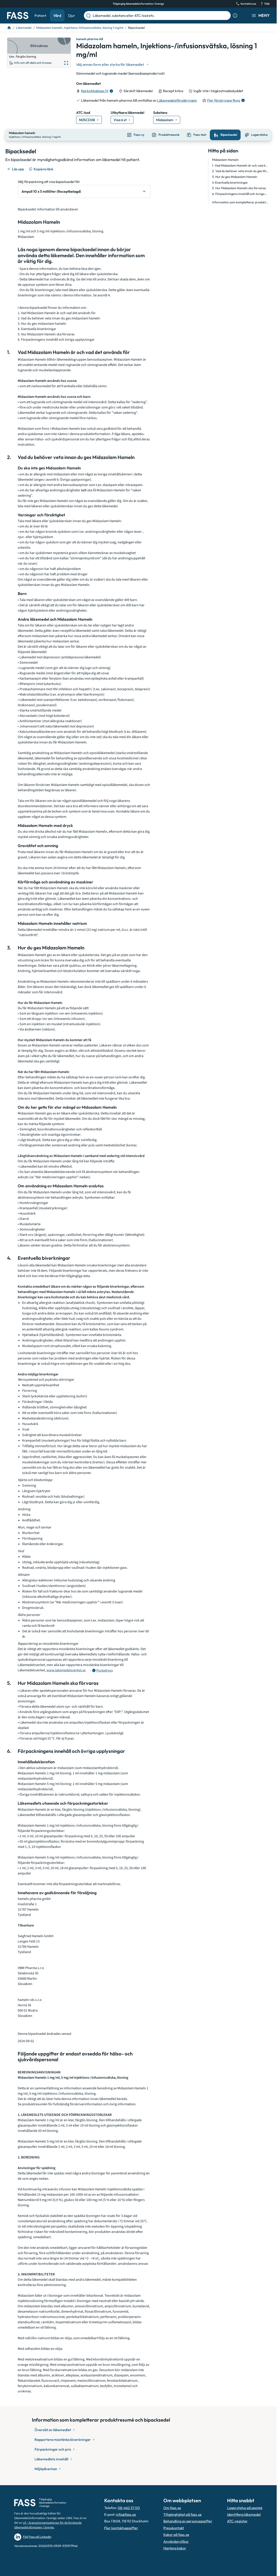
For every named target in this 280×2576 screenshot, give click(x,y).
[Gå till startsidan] (17, 15)
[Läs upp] (16, 169)
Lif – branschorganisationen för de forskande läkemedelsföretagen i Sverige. (48, 2524)
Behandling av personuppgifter (187, 2520)
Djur (71, 15)
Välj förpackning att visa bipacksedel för (49, 181)
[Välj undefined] (113, 64)
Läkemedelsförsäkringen (177, 100)
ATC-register (237, 2520)
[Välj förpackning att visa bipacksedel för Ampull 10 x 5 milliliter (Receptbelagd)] (84, 191)
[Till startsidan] (9, 28)
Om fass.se (172, 2507)
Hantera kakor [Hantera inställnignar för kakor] (174, 2547)
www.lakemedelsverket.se (66, 1669)
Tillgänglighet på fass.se (182, 2514)
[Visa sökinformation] (235, 15)
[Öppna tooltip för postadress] (102, 1670)
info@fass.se (126, 2514)
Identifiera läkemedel (244, 2514)
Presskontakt (173, 2527)
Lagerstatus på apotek (245, 2507)
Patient (40, 15)
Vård (57, 15)
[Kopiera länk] (41, 169)
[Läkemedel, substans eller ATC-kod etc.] (161, 15)
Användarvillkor (176, 2541)
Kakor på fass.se (176, 2534)
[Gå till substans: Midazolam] (166, 120)
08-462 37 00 (129, 2507)
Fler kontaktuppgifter (121, 2527)
